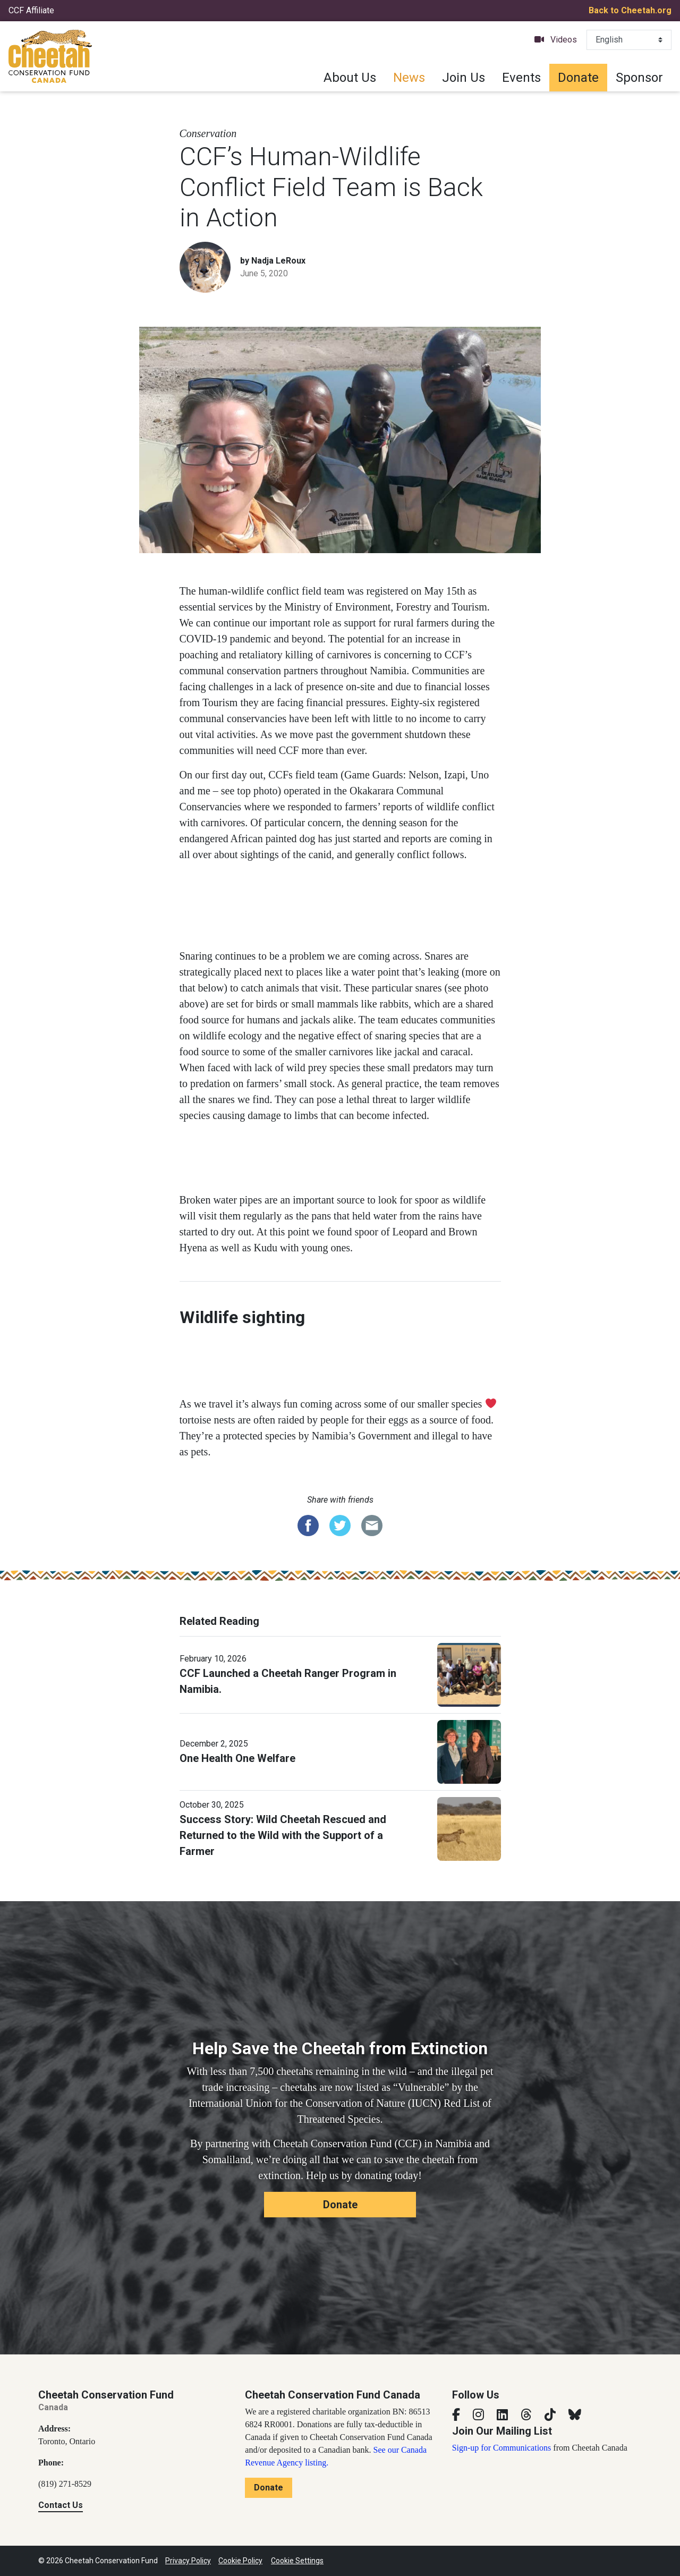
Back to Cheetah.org (630, 10)
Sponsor (639, 77)
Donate (578, 77)
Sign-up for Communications (501, 2447)
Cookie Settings (297, 2560)
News (409, 77)
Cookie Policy (240, 2560)
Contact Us (60, 2505)
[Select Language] (629, 40)
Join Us (463, 77)
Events (521, 77)
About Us (350, 77)
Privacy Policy (188, 2560)
